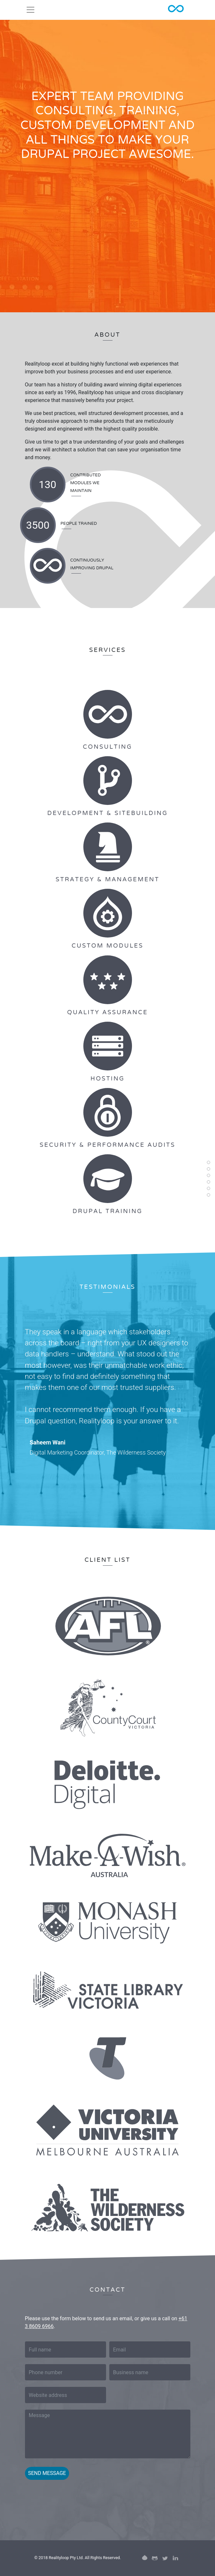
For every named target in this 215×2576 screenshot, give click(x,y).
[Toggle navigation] (30, 10)
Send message (47, 2473)
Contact (208, 1200)
